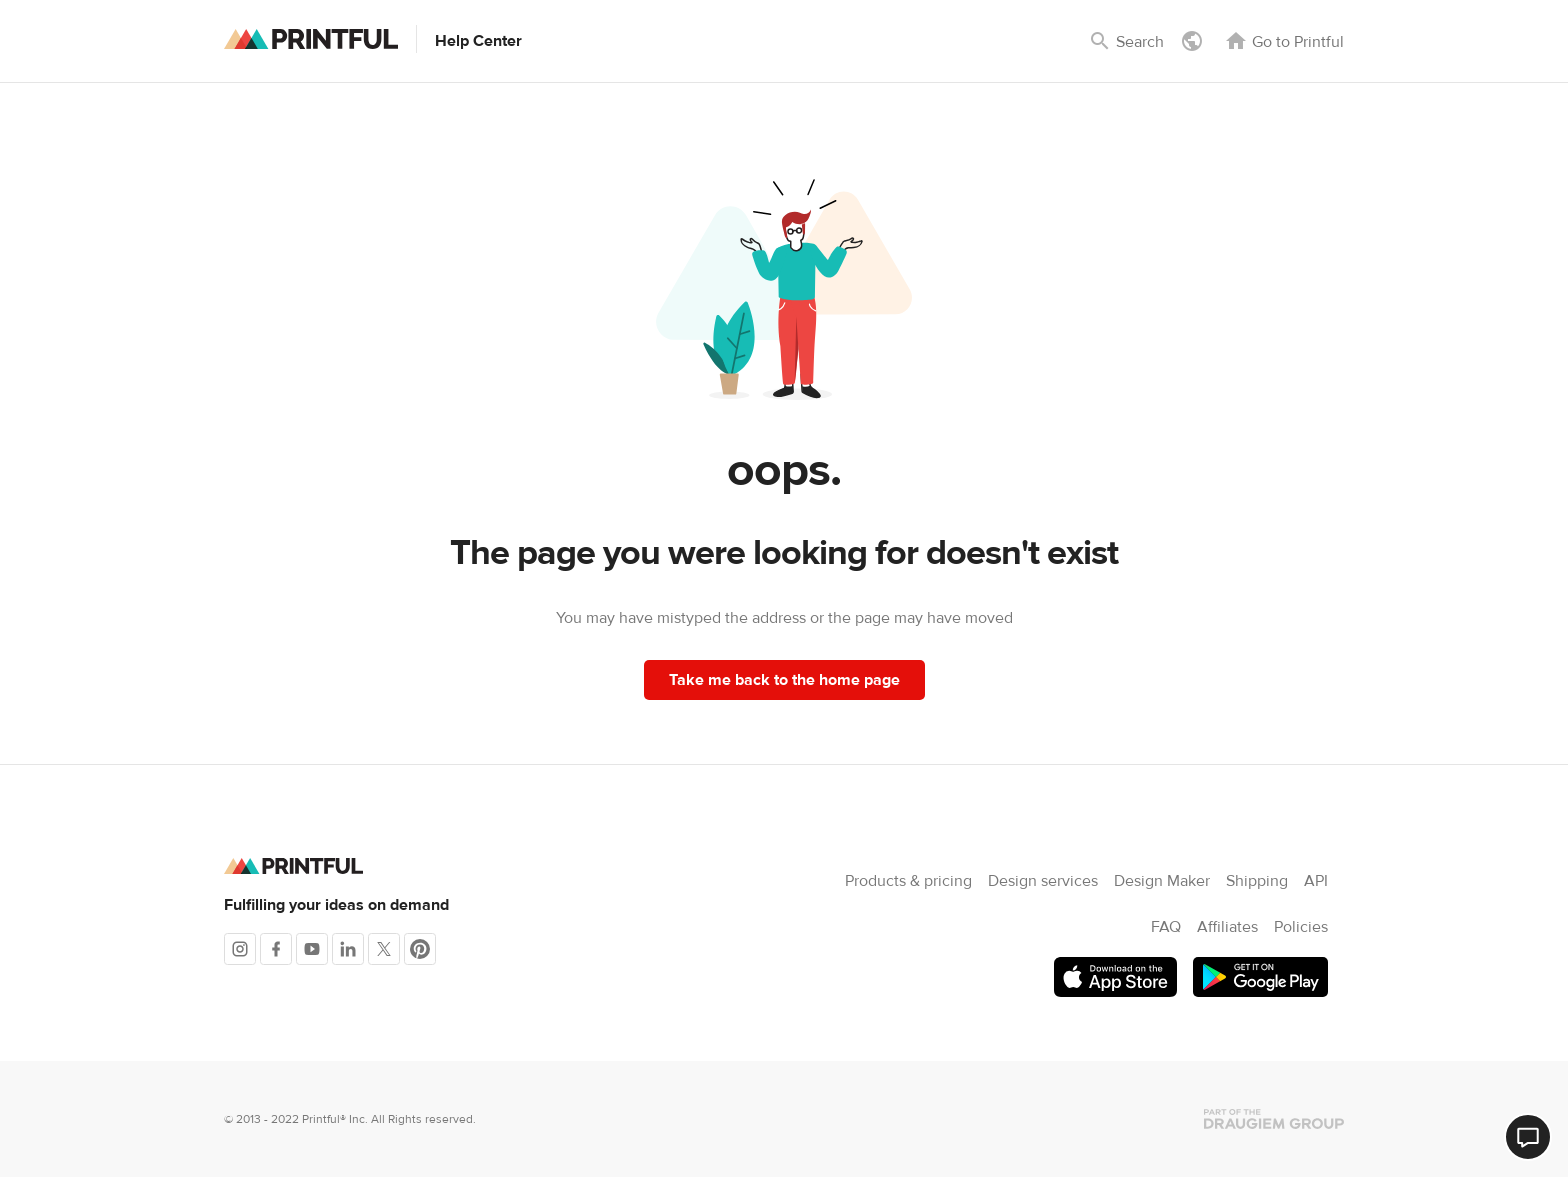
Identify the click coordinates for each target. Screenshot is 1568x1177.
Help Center (478, 41)
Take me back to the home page (784, 680)
